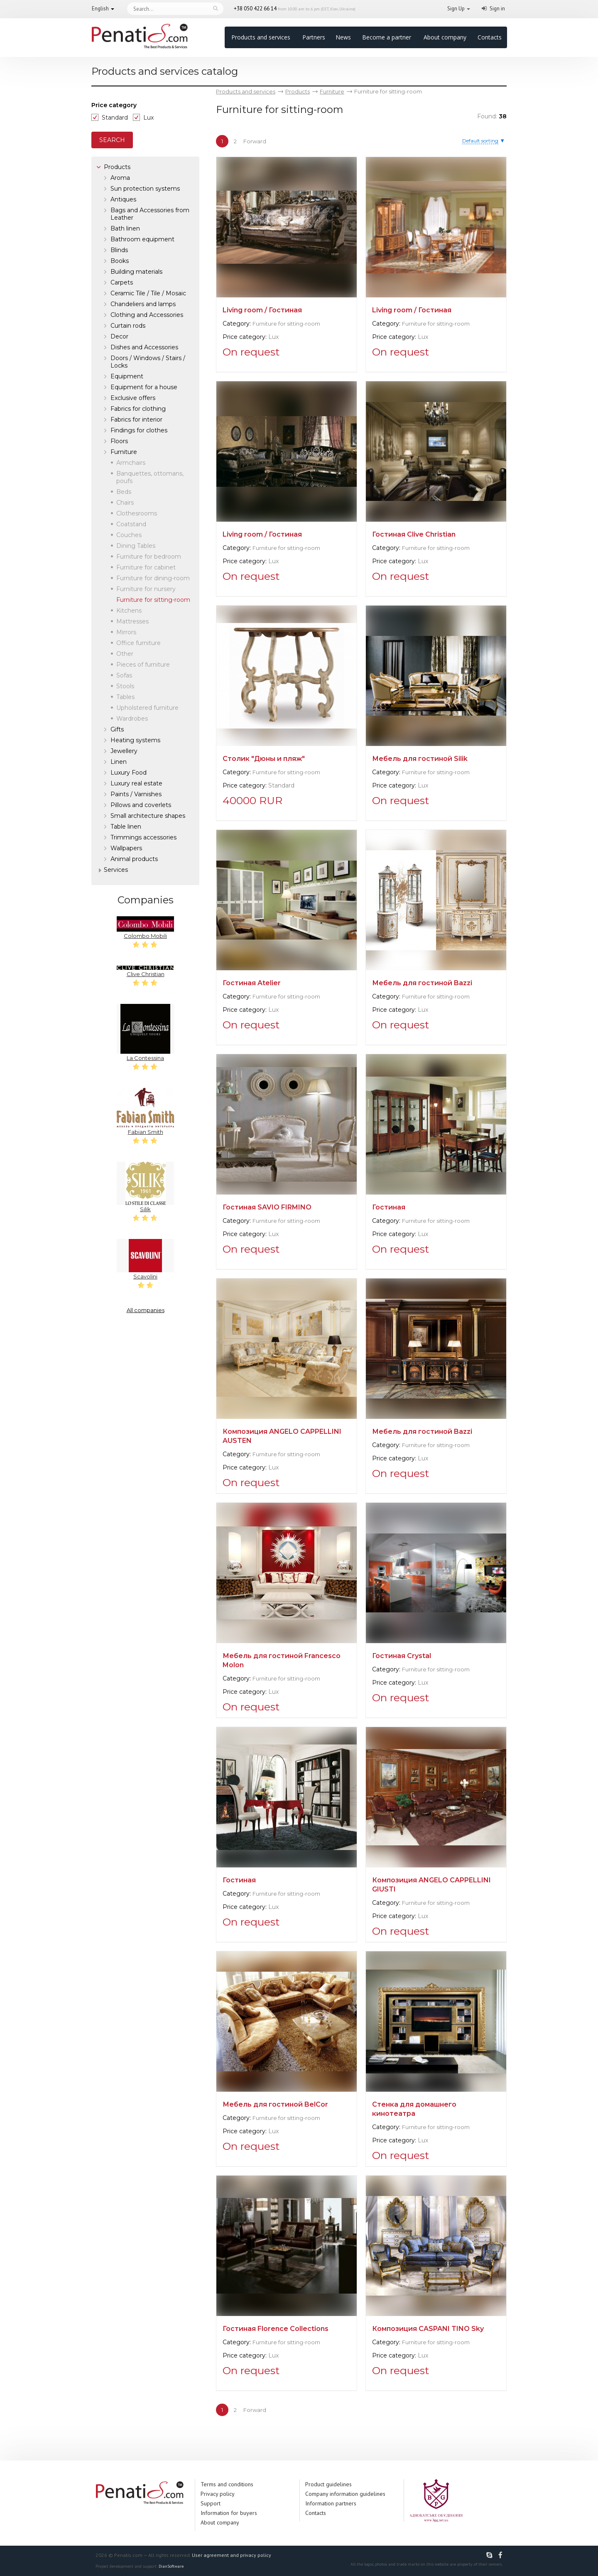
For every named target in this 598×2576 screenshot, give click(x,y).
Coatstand (131, 524)
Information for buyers (229, 2513)
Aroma (120, 178)
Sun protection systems (145, 188)
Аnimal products (134, 859)
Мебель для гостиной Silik (420, 759)
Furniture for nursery (146, 589)
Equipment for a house (143, 387)
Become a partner (386, 37)
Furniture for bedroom (148, 556)
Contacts (490, 37)
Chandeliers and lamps (143, 304)
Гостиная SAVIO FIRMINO (267, 1207)
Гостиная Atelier (252, 983)
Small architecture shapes (147, 815)
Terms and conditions (227, 2484)
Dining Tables (135, 546)
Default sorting (480, 140)
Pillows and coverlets (140, 805)
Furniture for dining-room (153, 578)
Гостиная (388, 1207)
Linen (118, 761)
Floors (119, 441)
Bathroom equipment (142, 239)
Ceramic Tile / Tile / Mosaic (148, 293)
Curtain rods (127, 325)
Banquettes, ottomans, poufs (150, 477)
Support (211, 2503)
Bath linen (125, 228)
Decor (119, 336)
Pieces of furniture (143, 664)
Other (124, 653)
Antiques (123, 199)
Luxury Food (128, 772)
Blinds (119, 250)
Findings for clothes (138, 430)
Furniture (123, 452)
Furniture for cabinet (146, 567)
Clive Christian (145, 971)
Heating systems (135, 740)
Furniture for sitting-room (286, 323)
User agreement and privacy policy (231, 2555)
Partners (313, 37)
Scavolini (145, 1259)
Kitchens (129, 610)
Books (119, 261)
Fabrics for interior (136, 419)
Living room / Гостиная (262, 310)
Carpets (121, 282)
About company (445, 37)
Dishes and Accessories (144, 347)
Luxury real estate (136, 783)
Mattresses (132, 621)
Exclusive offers (132, 398)
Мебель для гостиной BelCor (275, 2104)
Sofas (124, 675)
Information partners (330, 2503)
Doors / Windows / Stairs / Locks (147, 361)
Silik (145, 1187)
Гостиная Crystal (401, 1656)
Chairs (125, 502)
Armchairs (130, 462)
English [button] (100, 8)
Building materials (136, 271)
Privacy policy (218, 2493)
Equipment (126, 376)
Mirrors (126, 632)
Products (117, 167)
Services (116, 869)
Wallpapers (126, 848)
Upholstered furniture (147, 707)
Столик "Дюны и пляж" (264, 759)
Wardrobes (132, 718)
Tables (125, 697)
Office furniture (138, 643)
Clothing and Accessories (146, 315)
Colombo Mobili (145, 927)
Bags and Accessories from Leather (149, 213)
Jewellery (123, 751)
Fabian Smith (145, 1111)
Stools (125, 686)
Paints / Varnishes (136, 794)
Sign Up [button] (456, 8)
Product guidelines (328, 2484)
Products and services (260, 37)
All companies (145, 1310)
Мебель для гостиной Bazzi (422, 983)
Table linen (125, 826)
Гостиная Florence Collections (275, 2329)
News (343, 37)
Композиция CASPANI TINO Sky (428, 2329)
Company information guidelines (345, 2493)
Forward (254, 141)
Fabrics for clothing (138, 408)
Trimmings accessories (143, 837)
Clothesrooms (136, 513)
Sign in (497, 8)
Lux (148, 117)
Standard (115, 117)
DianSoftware (171, 2566)
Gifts (117, 729)
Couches (129, 535)
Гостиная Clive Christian (414, 534)
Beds (123, 492)
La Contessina (145, 1032)
